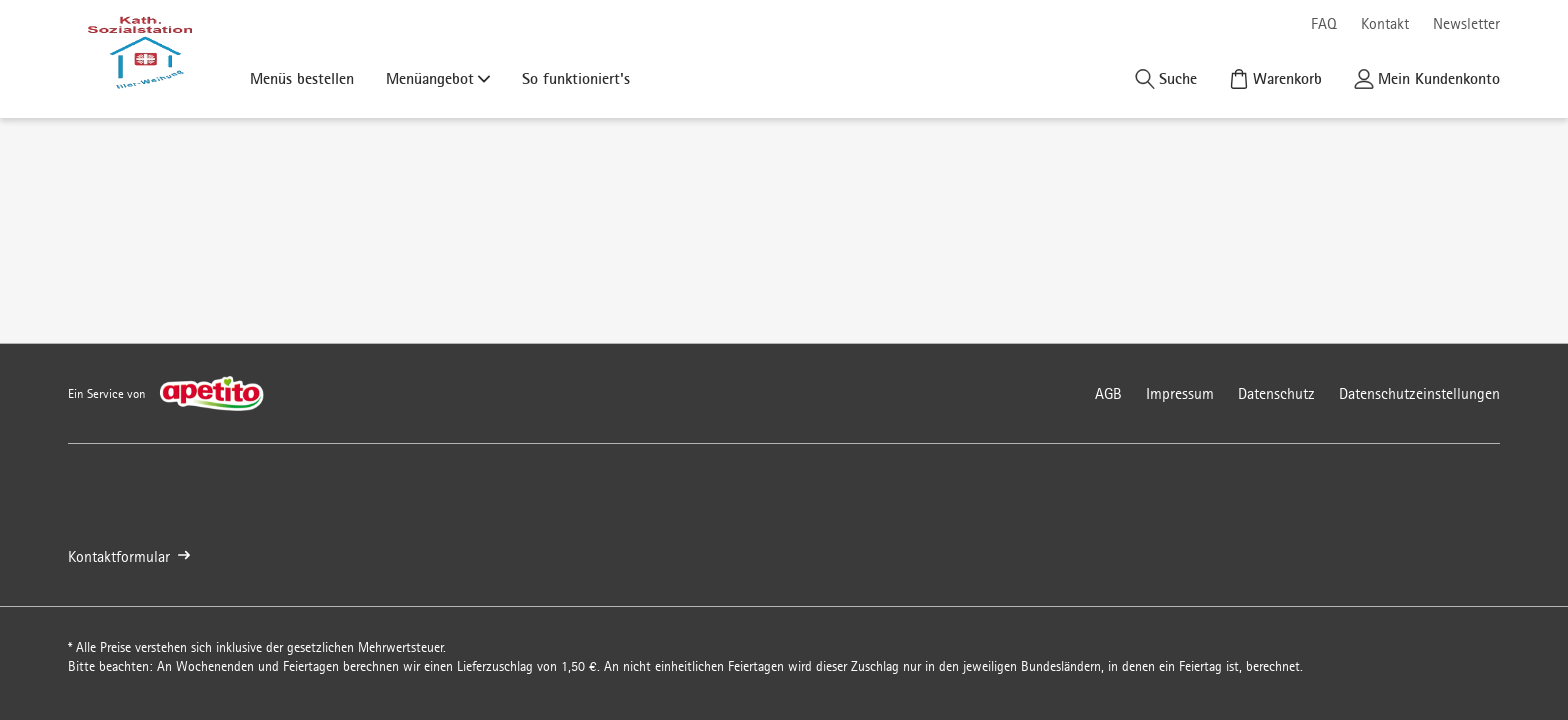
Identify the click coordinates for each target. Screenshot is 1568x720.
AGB (1108, 393)
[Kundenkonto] (1427, 78)
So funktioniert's (576, 78)
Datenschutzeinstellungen (1419, 393)
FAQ (1324, 23)
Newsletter (1466, 23)
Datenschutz (1276, 393)
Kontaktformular (129, 556)
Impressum (1180, 393)
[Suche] (1166, 78)
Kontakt (1385, 23)
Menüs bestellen (302, 78)
